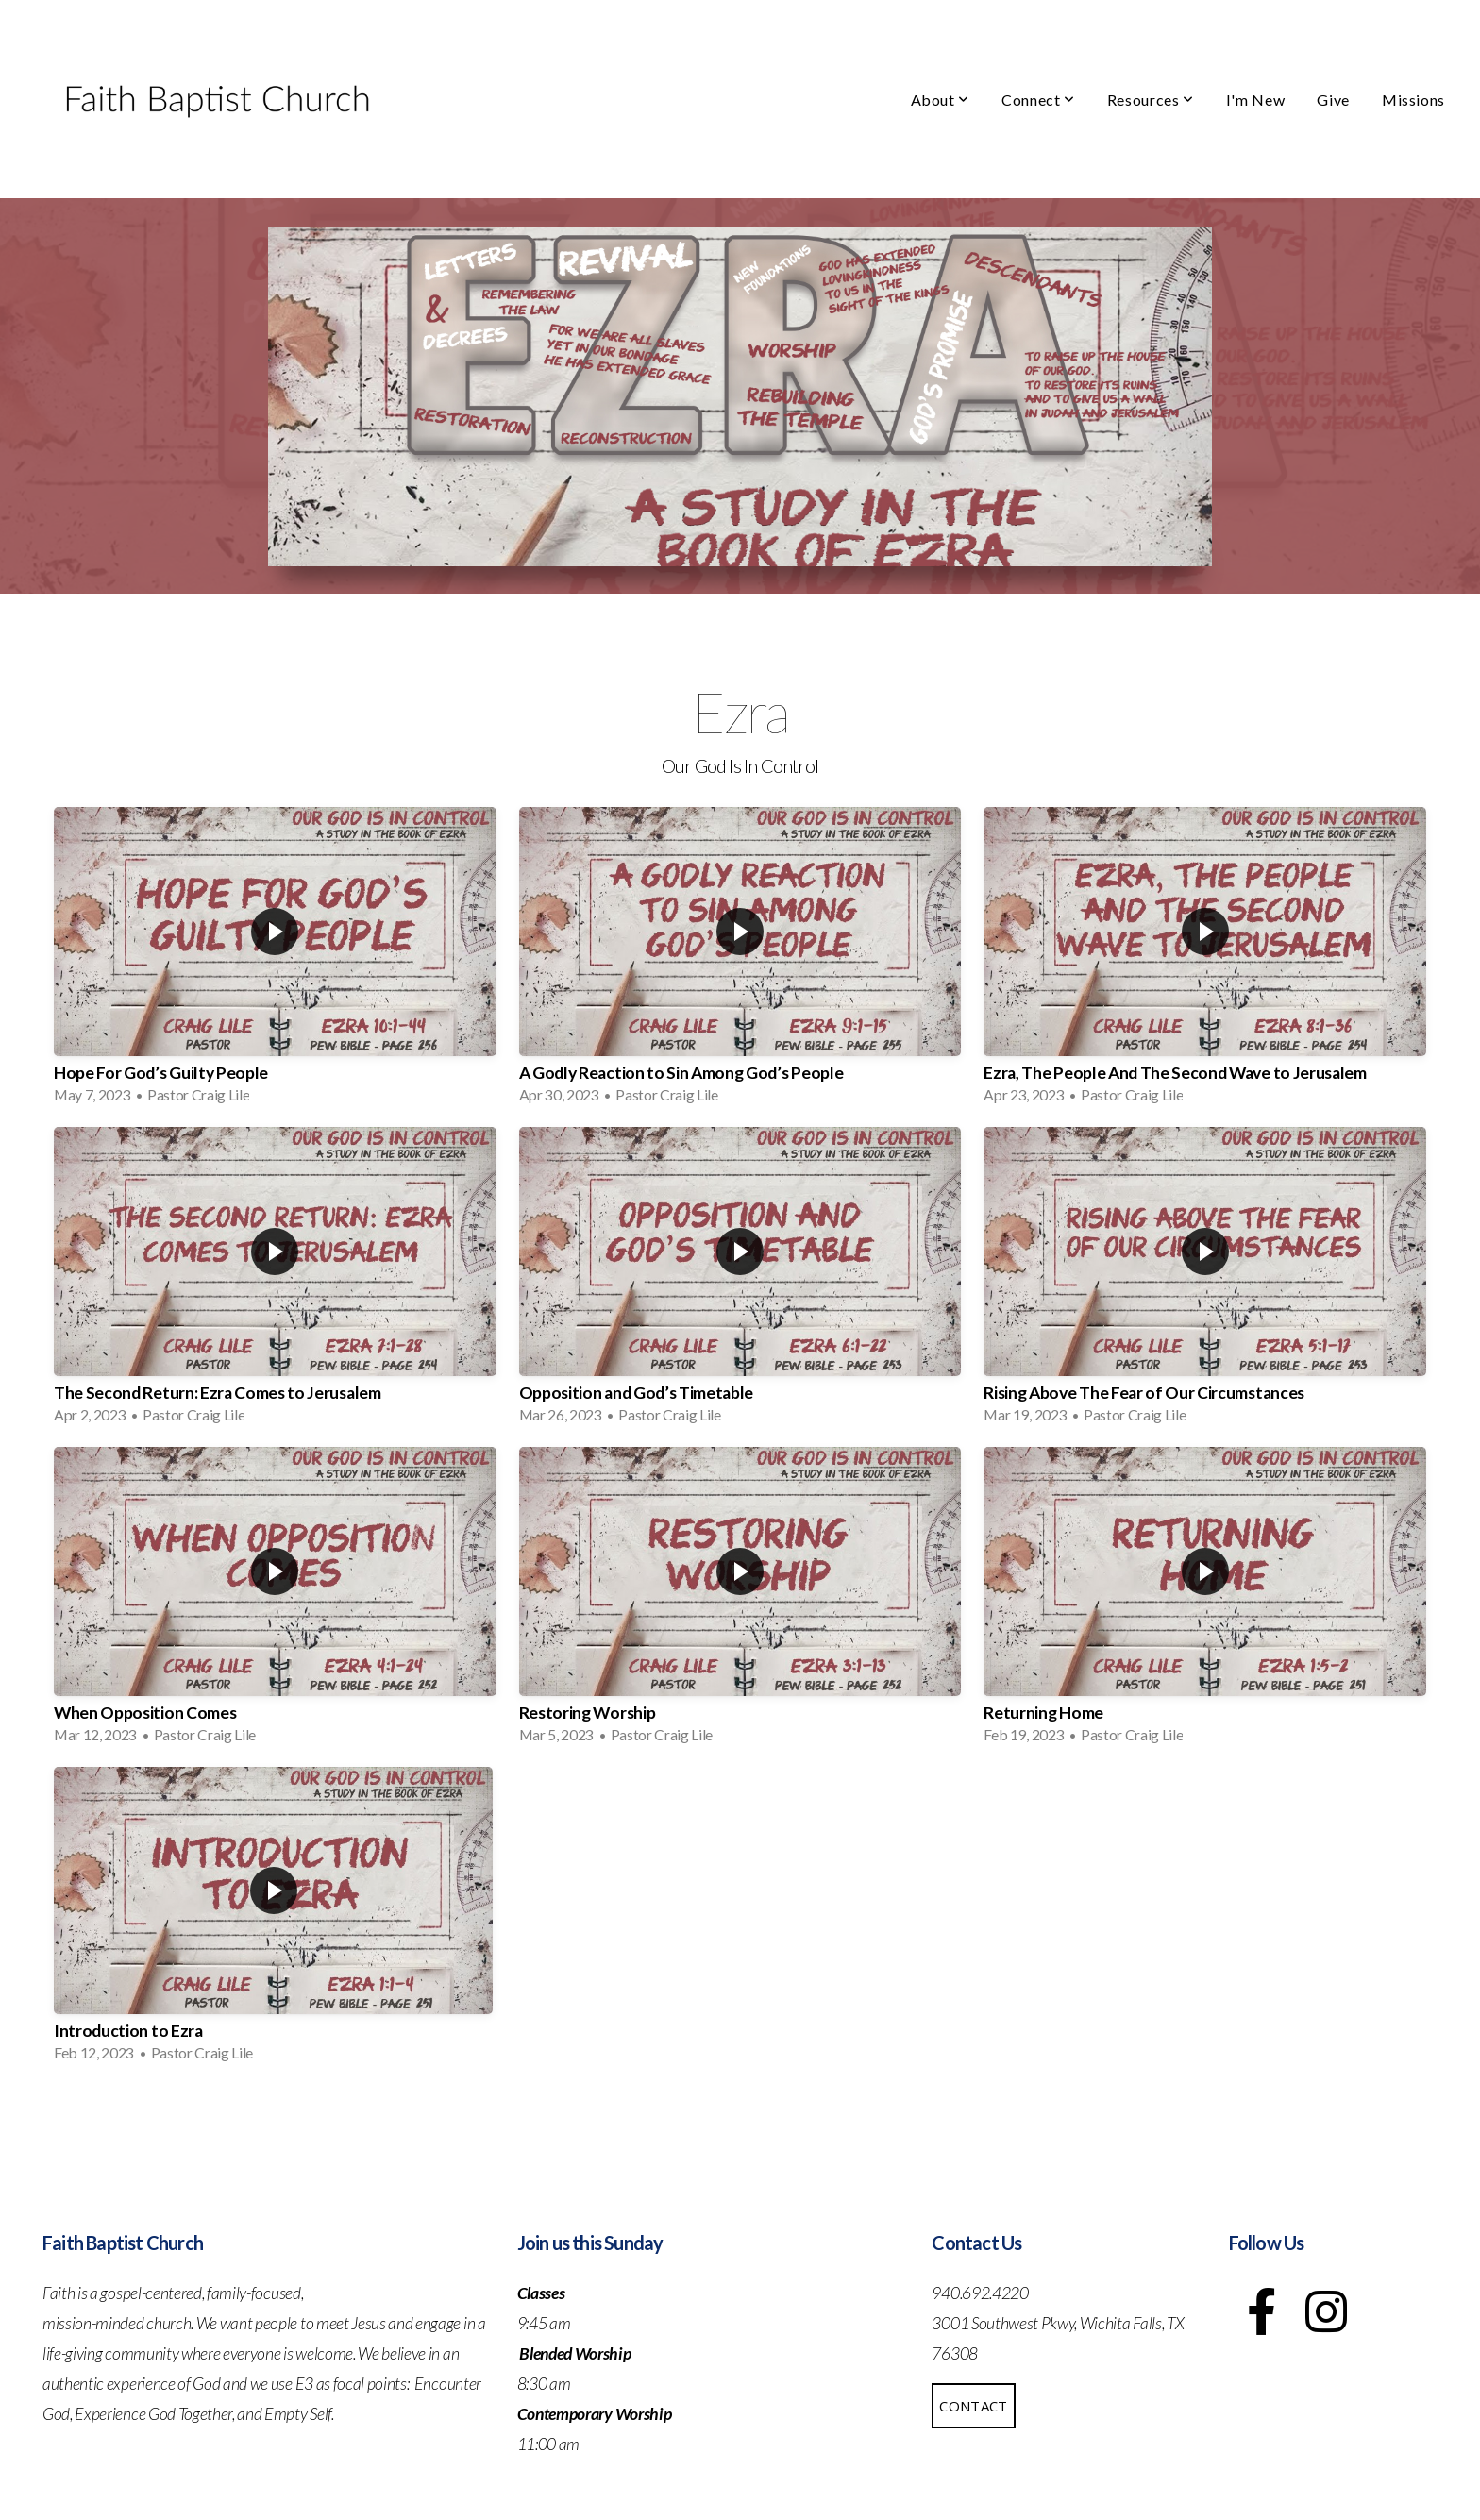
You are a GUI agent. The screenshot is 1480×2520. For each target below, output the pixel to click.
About (940, 100)
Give (1333, 100)
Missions (1413, 100)
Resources (1150, 100)
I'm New (1255, 100)
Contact (973, 2405)
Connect (1038, 100)
